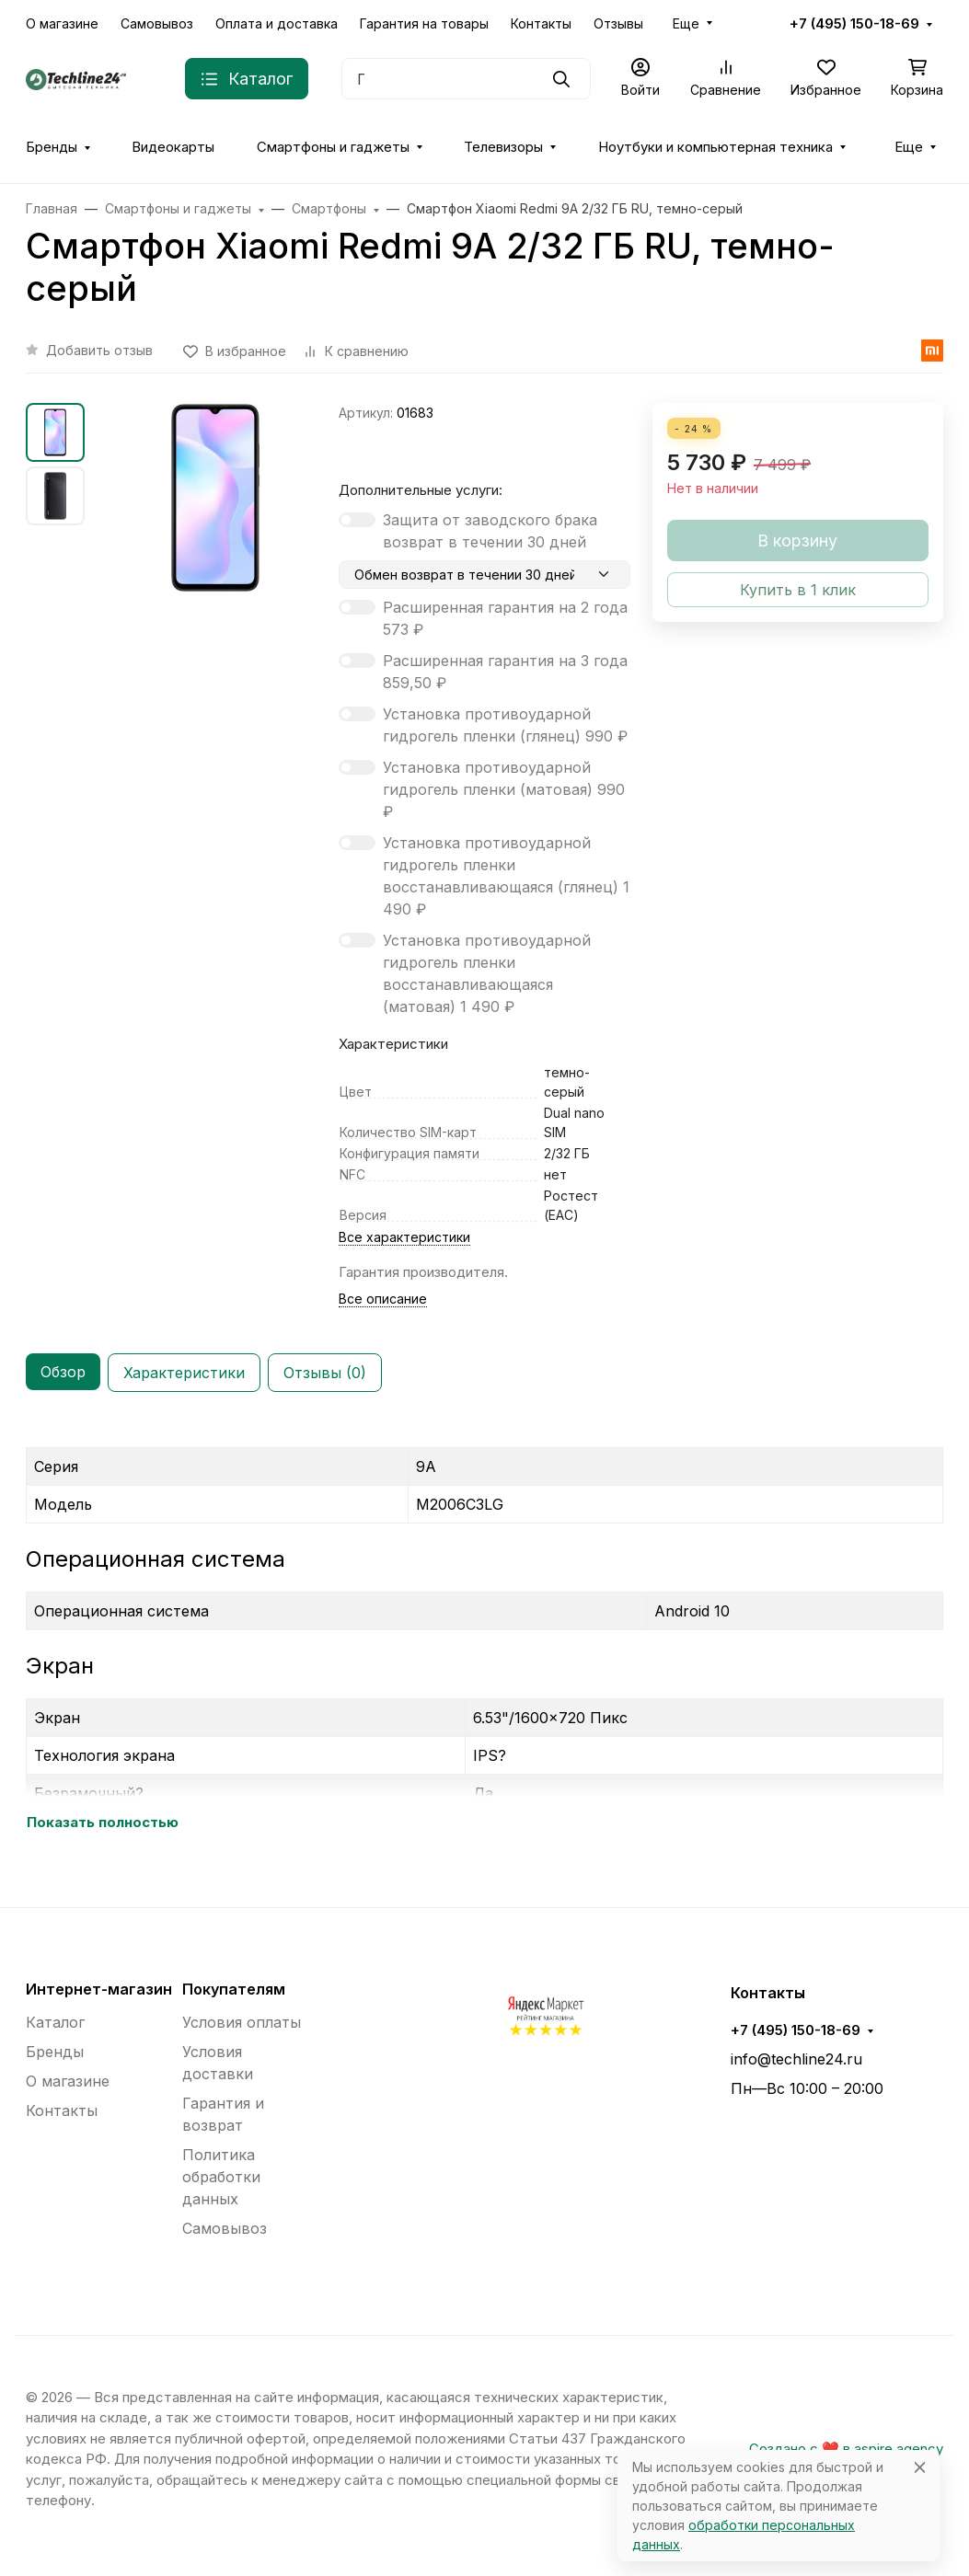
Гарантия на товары (424, 23)
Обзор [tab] (63, 1372)
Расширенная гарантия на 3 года (505, 671)
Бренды (51, 147)
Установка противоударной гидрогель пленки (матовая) (504, 789)
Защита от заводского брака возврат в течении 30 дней (490, 531)
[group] (215, 497)
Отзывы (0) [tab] (324, 1372)
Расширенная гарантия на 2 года (505, 618)
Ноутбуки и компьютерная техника (715, 147)
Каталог (55, 2022)
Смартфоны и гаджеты (333, 147)
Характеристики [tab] (184, 1372)
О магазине (62, 23)
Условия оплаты (241, 2022)
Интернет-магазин (99, 1989)
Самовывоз (157, 23)
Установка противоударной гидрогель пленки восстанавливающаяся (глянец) (506, 876)
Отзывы (618, 23)
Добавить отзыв (99, 350)
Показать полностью (103, 1822)
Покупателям (233, 1989)
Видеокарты (173, 147)
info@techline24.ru (796, 2059)
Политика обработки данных (221, 2176)
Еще (686, 23)
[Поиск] (466, 78)
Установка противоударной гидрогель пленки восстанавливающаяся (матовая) (487, 973)
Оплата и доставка (276, 23)
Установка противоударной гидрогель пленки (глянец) (505, 725)
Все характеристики (404, 1237)
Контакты (541, 23)
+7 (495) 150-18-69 (854, 24)
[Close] (920, 2467)
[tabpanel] (484, 1631)
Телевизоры (503, 147)
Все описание (383, 1298)
